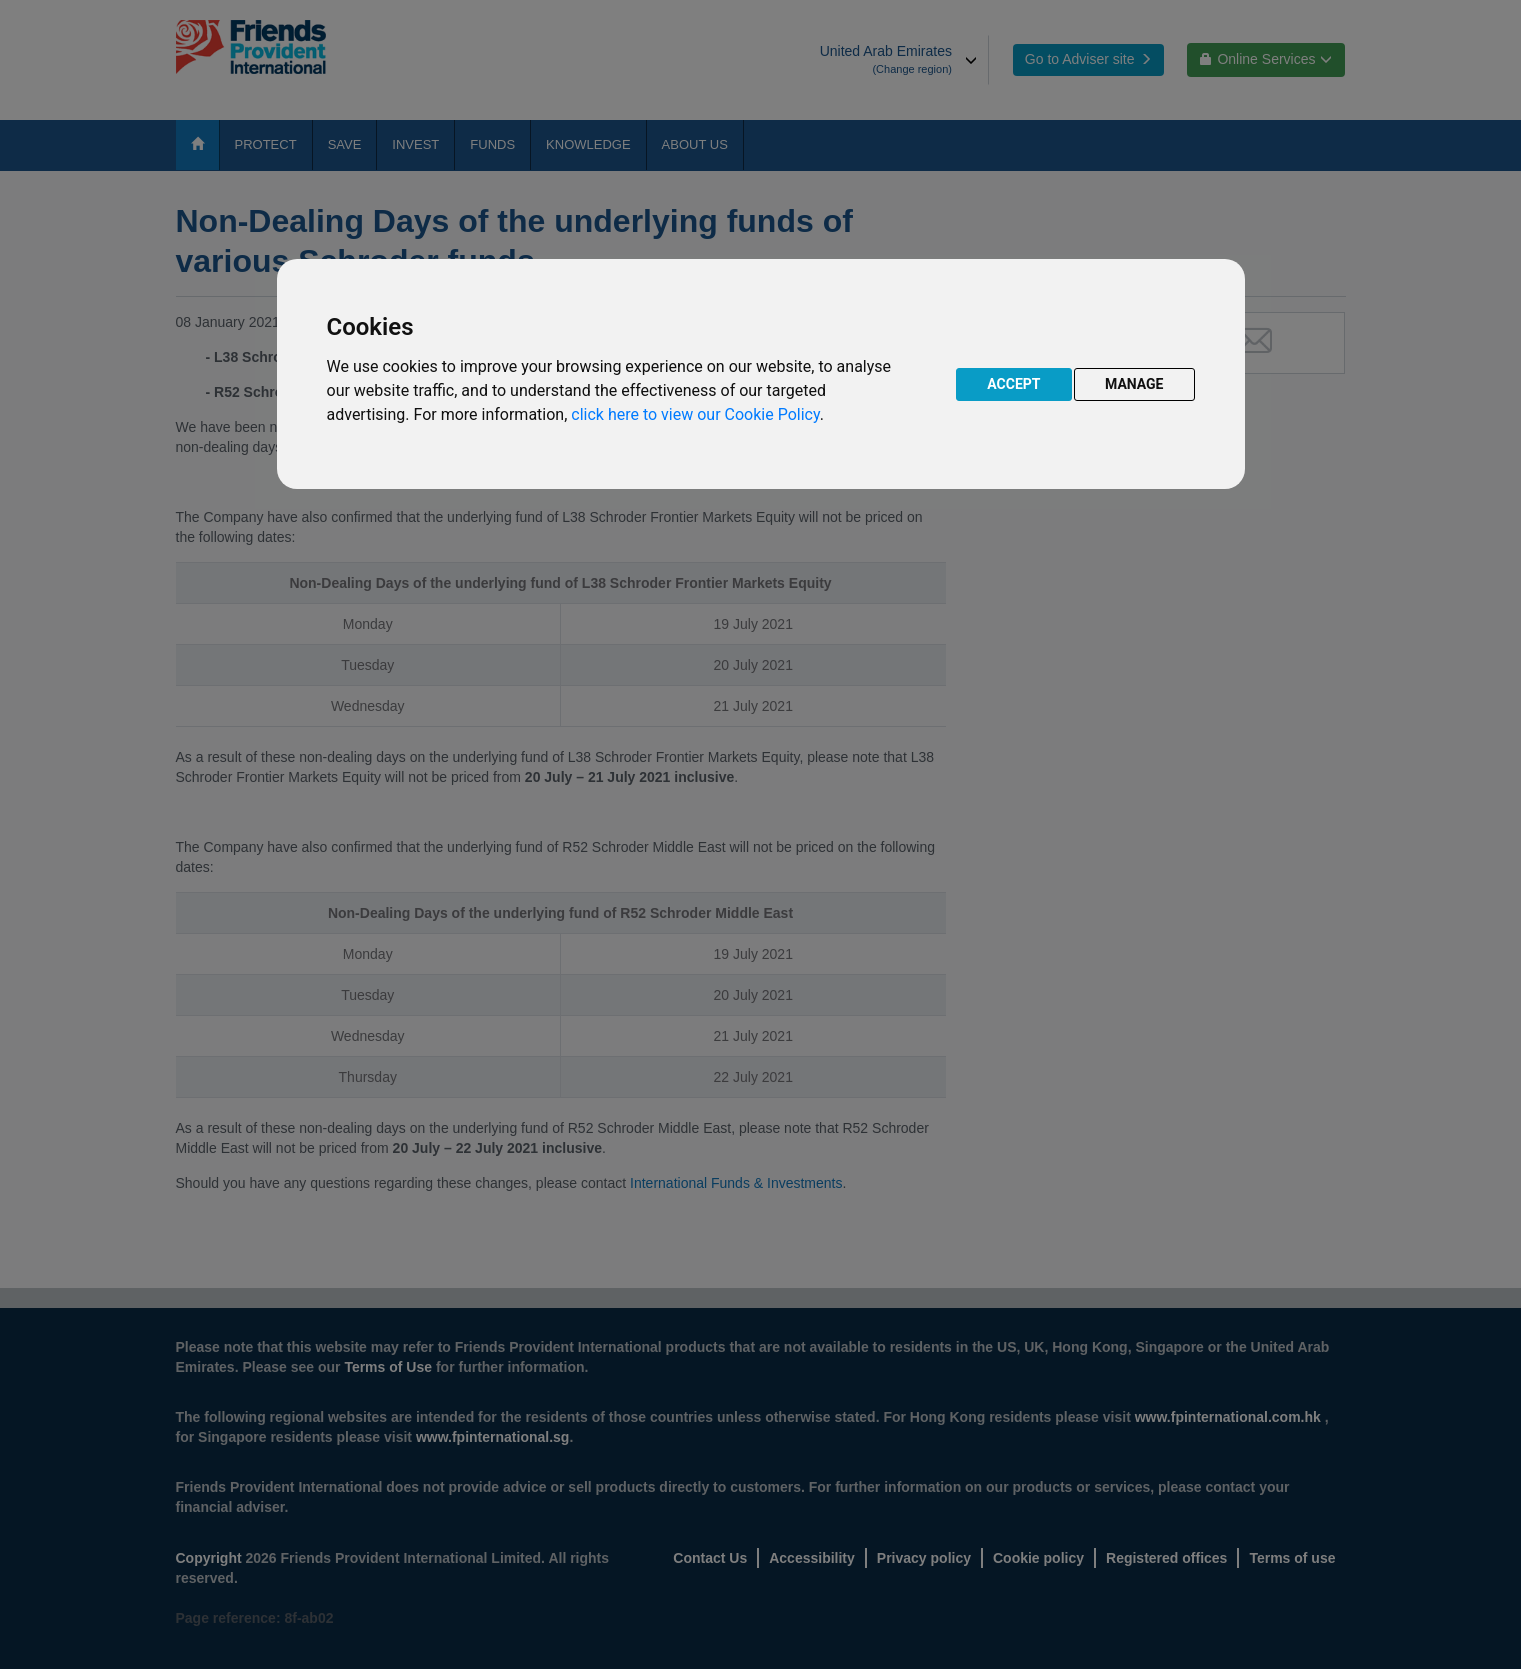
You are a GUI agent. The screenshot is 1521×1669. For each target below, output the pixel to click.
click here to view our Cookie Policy (695, 414)
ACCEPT (1013, 384)
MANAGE (1134, 384)
